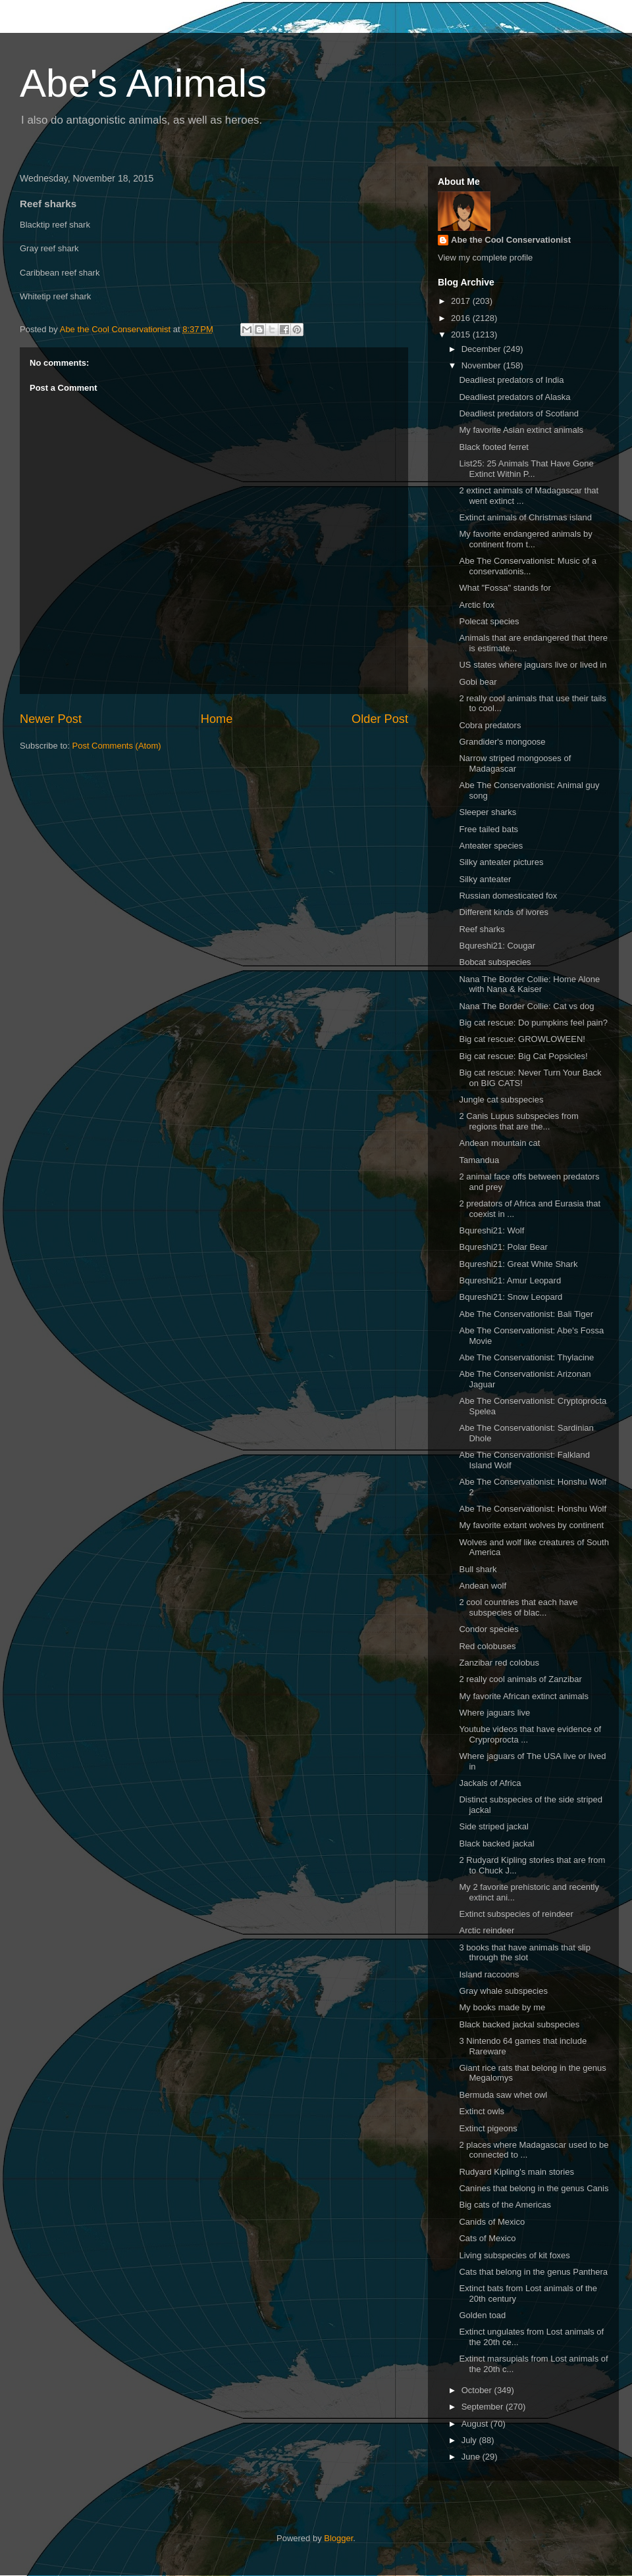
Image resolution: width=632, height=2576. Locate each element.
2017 (462, 301)
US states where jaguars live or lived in (532, 665)
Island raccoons (489, 1974)
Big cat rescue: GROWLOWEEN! (522, 1039)
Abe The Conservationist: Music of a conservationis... (527, 566)
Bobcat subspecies (495, 962)
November (482, 365)
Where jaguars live (494, 1713)
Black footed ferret (494, 447)
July (470, 2440)
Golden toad (482, 2315)
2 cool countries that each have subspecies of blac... (518, 1607)
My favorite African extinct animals (524, 1696)
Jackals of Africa (490, 1783)
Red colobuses (487, 1646)
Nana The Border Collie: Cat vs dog (526, 1006)
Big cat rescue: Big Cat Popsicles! (523, 1056)
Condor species (488, 1629)
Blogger (338, 2538)
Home (217, 719)
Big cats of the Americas (504, 2205)
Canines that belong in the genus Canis (533, 2188)
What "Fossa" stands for (504, 588)
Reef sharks (481, 929)
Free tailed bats (488, 829)
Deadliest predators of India (511, 380)
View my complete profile (485, 257)
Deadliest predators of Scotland (518, 413)
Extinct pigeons (488, 2128)
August (475, 2424)
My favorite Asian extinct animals (521, 430)
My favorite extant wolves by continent (531, 1525)
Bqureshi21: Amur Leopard (510, 1280)
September (483, 2407)
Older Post (380, 719)
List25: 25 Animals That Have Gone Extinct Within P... (526, 468)
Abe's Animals (143, 83)
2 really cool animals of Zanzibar (520, 1679)
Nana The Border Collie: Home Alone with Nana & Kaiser (529, 984)
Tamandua (479, 1160)
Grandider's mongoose (502, 742)
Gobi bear (477, 682)
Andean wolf (482, 1586)
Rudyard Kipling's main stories (516, 2172)
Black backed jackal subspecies (519, 2024)
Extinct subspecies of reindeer (516, 1914)
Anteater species (491, 846)
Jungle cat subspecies (501, 1099)
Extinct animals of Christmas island (525, 517)
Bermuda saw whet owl (503, 2095)
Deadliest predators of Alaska (514, 397)
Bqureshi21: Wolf (491, 1230)
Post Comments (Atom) (116, 746)
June (472, 2457)
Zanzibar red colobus (499, 1663)
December (482, 349)
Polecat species (489, 621)
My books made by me (502, 2007)
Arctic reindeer (486, 1930)
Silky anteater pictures (501, 862)
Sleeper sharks (487, 812)
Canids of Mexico (492, 2222)
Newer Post (51, 719)
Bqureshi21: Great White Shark (518, 1264)
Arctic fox (476, 605)
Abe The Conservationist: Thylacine (526, 1357)
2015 (462, 334)
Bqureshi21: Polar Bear (503, 1247)
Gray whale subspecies (503, 1991)
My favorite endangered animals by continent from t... (525, 539)
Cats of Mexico (487, 2238)
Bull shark (477, 1569)
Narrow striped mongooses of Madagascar (515, 763)
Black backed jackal (496, 1843)
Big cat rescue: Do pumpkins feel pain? (533, 1023)
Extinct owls (481, 2111)
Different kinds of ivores (503, 912)
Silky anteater (485, 879)
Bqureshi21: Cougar (497, 946)
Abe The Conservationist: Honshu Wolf (532, 1509)
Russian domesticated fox (508, 896)
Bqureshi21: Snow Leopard (510, 1297)
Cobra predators (490, 725)
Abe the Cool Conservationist (511, 240)
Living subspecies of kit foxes (514, 2255)
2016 (462, 318)
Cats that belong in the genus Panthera (533, 2272)
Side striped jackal (494, 1826)
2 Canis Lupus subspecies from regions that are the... (518, 1121)
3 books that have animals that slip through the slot (524, 1953)
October (477, 2390)
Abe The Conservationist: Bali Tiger (526, 1314)
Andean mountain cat (499, 1143)
